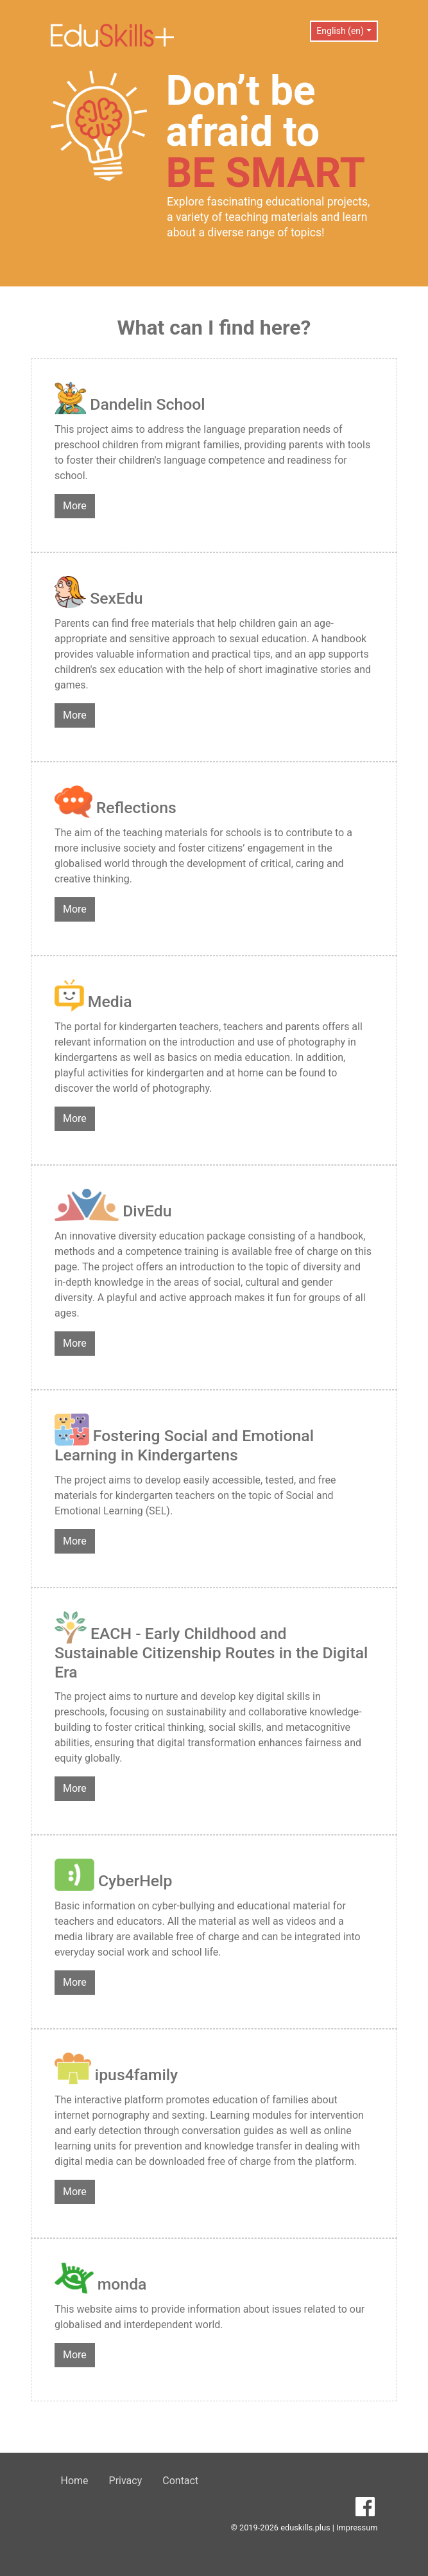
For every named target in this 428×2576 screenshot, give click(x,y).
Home (75, 2481)
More (75, 506)
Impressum (356, 2527)
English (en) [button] (340, 31)
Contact (180, 2481)
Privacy (125, 2481)
